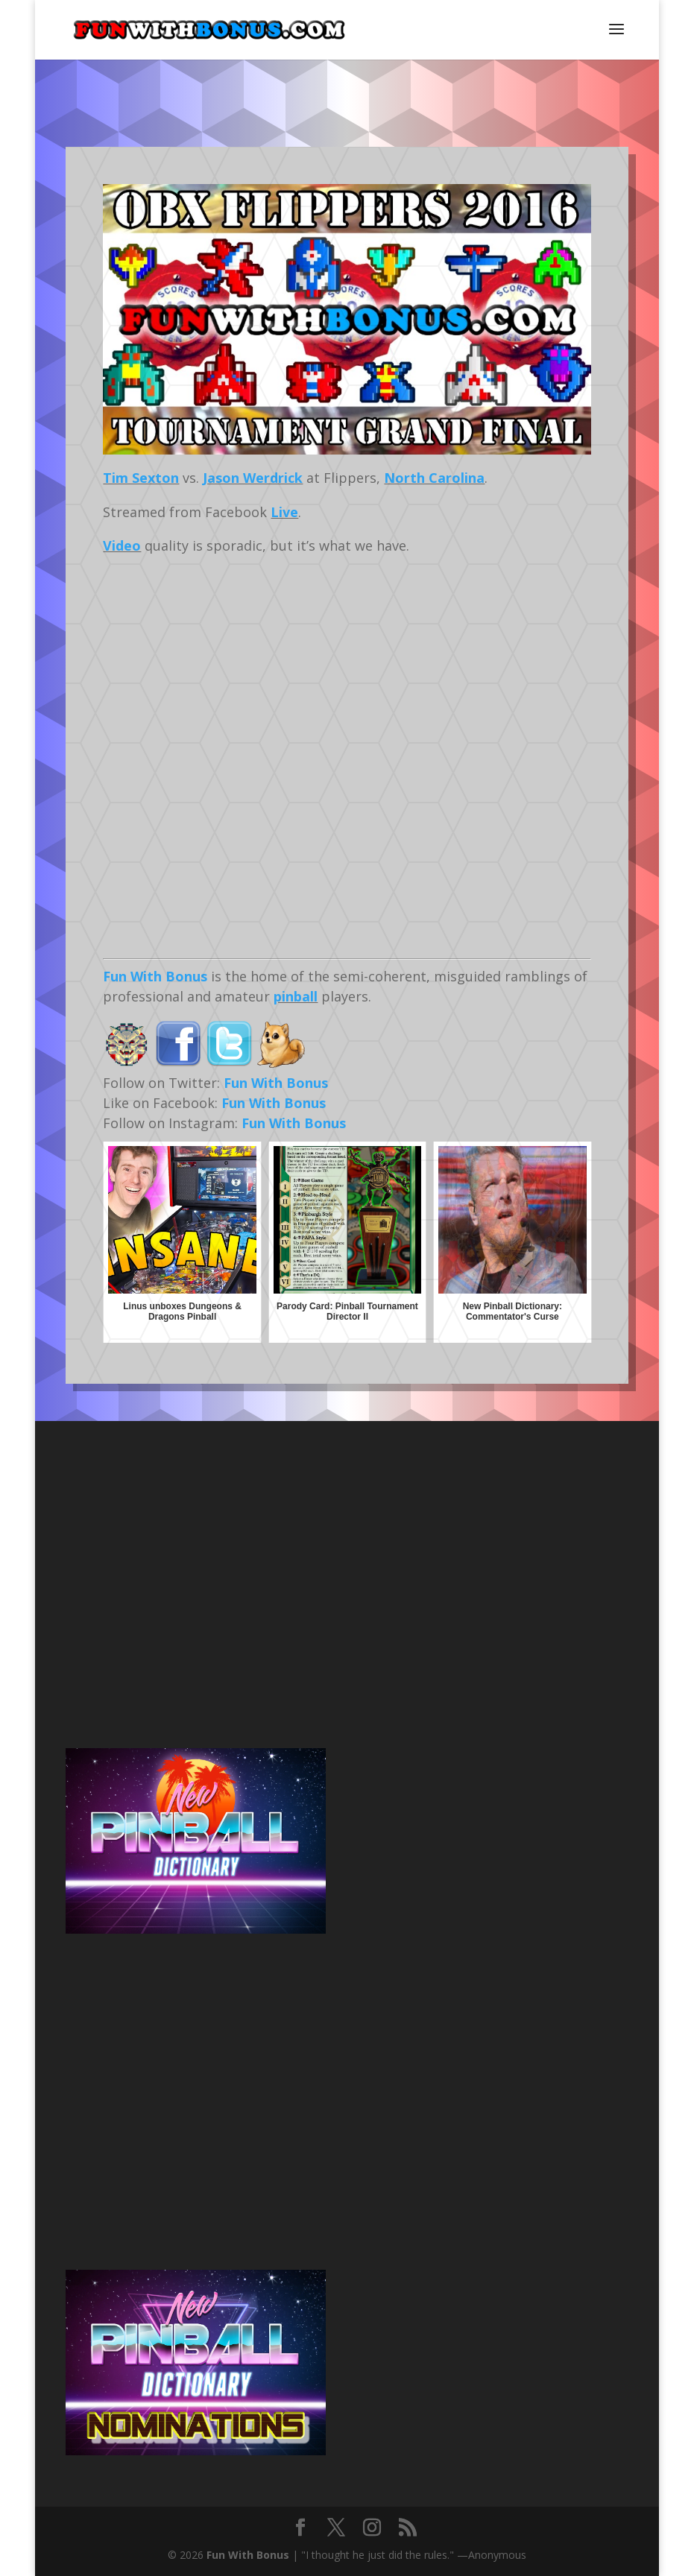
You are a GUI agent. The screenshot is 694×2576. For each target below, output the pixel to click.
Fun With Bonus (155, 976)
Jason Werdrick (253, 478)
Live (284, 512)
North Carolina (434, 478)
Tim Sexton (141, 478)
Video (122, 545)
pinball (296, 996)
